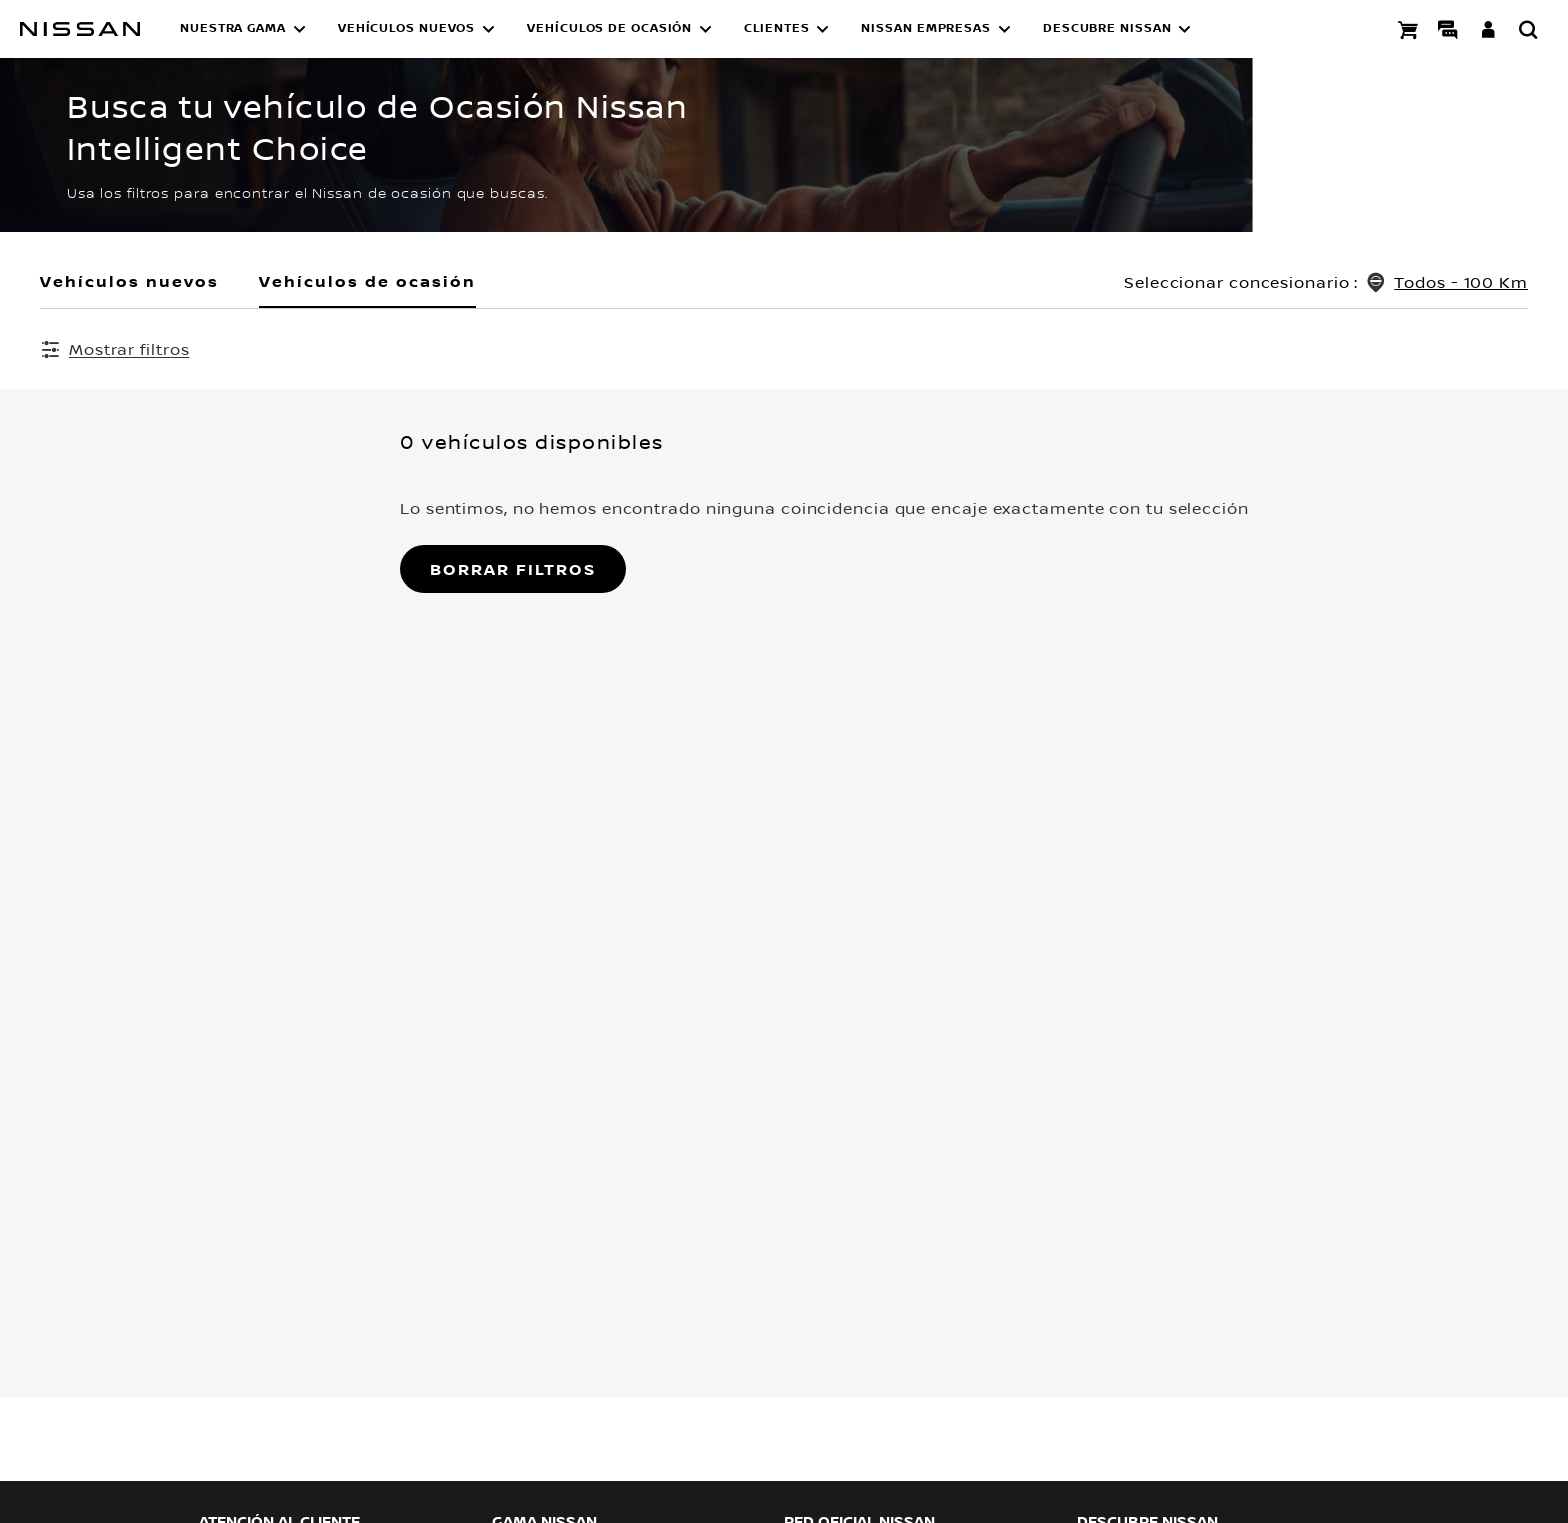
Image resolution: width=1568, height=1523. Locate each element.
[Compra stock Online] (1408, 29)
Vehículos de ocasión (367, 281)
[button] (243, 29)
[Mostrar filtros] (114, 349)
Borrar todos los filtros (1220, 350)
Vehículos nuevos (129, 281)
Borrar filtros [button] (153, 571)
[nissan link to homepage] (80, 29)
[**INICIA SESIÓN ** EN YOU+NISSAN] (1488, 29)
